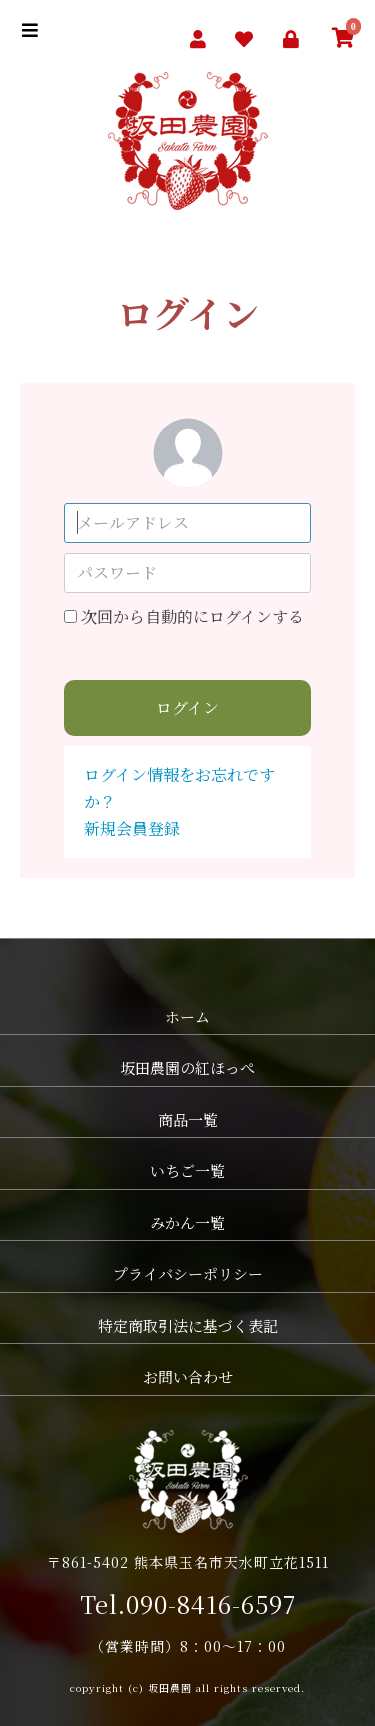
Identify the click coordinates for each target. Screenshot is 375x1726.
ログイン (187, 707)
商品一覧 (188, 1119)
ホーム (187, 1016)
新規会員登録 (132, 828)
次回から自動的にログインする (192, 616)
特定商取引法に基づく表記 (188, 1325)
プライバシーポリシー (188, 1273)
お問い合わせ (188, 1376)
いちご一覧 (187, 1170)
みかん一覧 (187, 1222)
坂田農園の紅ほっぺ (187, 1067)
